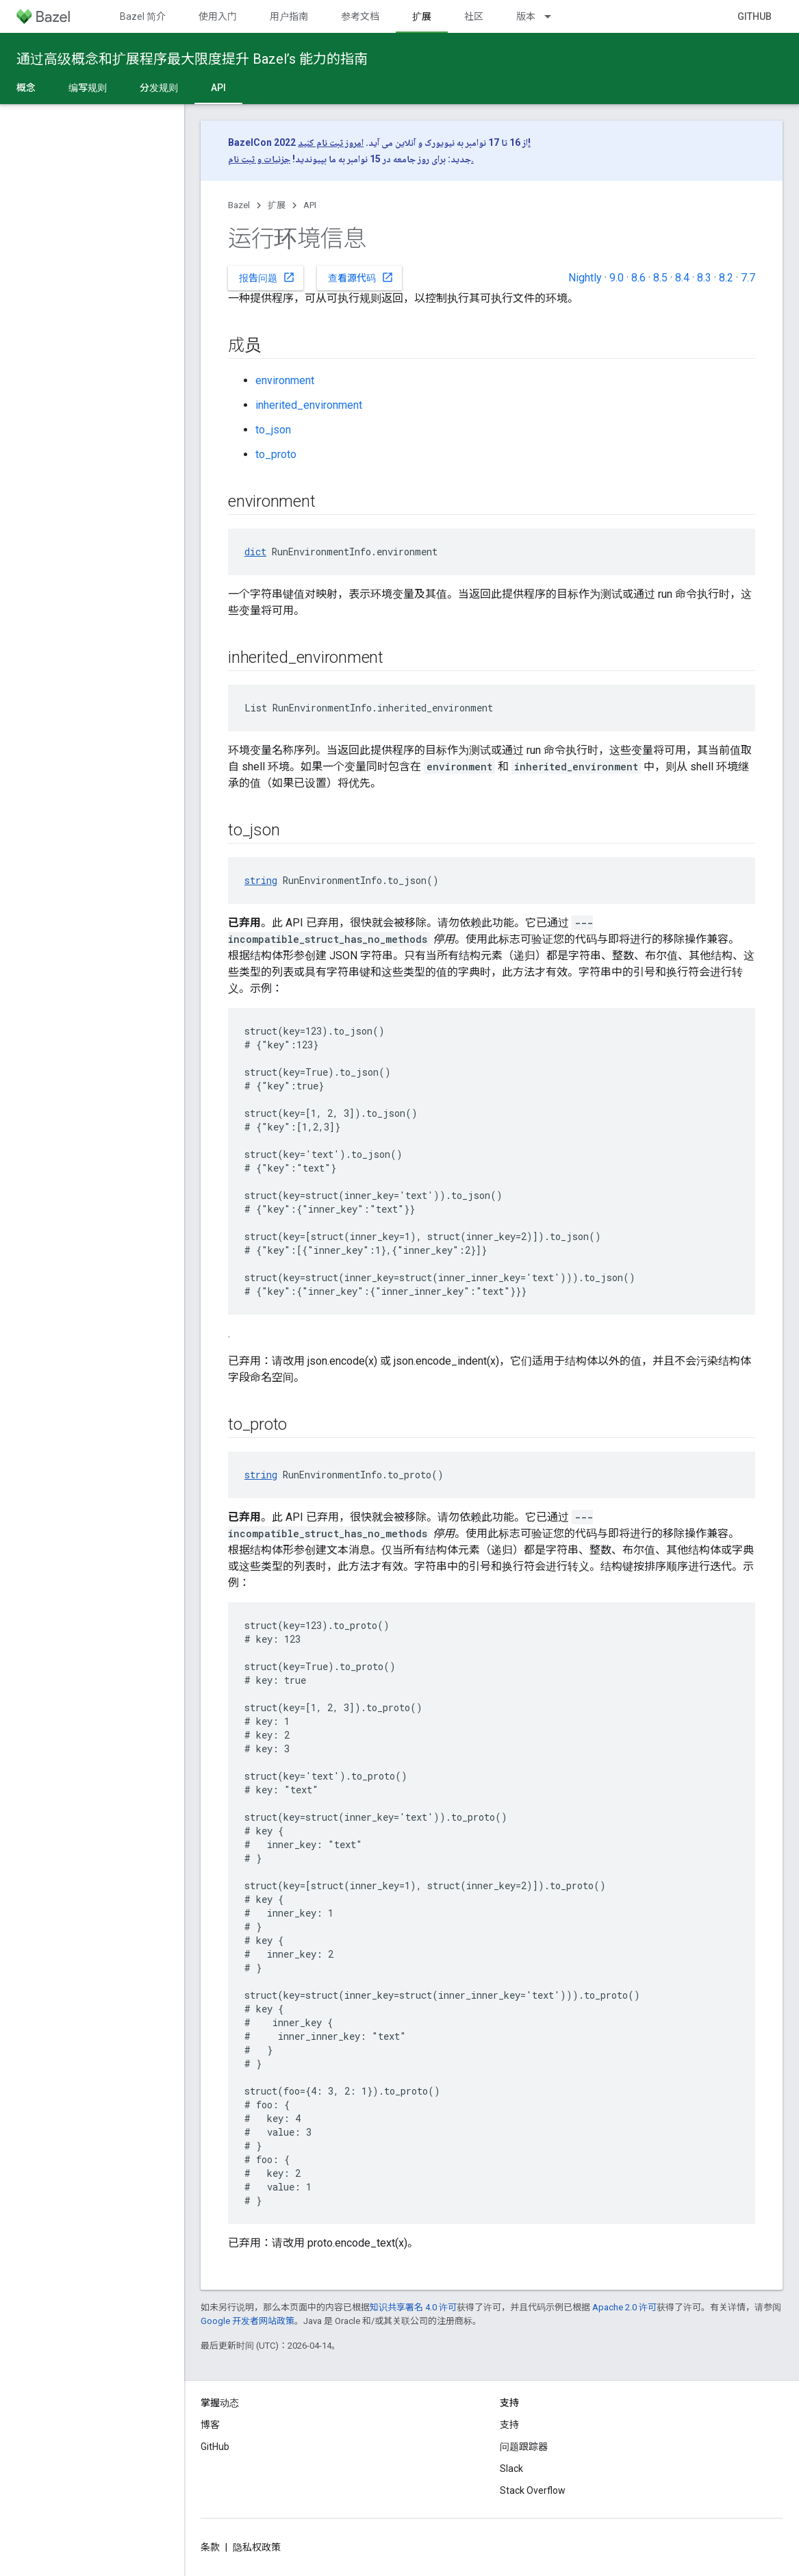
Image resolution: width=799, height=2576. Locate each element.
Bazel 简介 (143, 16)
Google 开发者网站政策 (247, 2321)
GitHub (754, 16)
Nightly (585, 277)
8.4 (682, 277)
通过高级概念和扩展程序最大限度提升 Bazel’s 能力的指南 (192, 59)
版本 (525, 16)
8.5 (660, 277)
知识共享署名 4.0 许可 (413, 2307)
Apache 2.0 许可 (624, 2307)
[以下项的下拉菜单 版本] (553, 16)
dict (255, 551)
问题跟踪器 (524, 2446)
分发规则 (159, 87)
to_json (273, 429)
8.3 (704, 277)
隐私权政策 (257, 2547)
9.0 (616, 277)
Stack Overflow (533, 2490)
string (260, 880)
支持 (509, 2424)
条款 (210, 2547)
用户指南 (289, 16)
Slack (511, 2468)
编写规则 (87, 87)
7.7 (748, 277)
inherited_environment (308, 405)
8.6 (638, 277)
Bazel (239, 205)
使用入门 (218, 16)
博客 (210, 2424)
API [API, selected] (218, 87)
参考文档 (360, 16)
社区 (473, 16)
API (309, 205)
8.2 (726, 277)
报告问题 (267, 277)
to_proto (275, 454)
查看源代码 (361, 277)
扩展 (277, 205)
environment (284, 380)
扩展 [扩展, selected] (421, 16)
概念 (26, 87)
